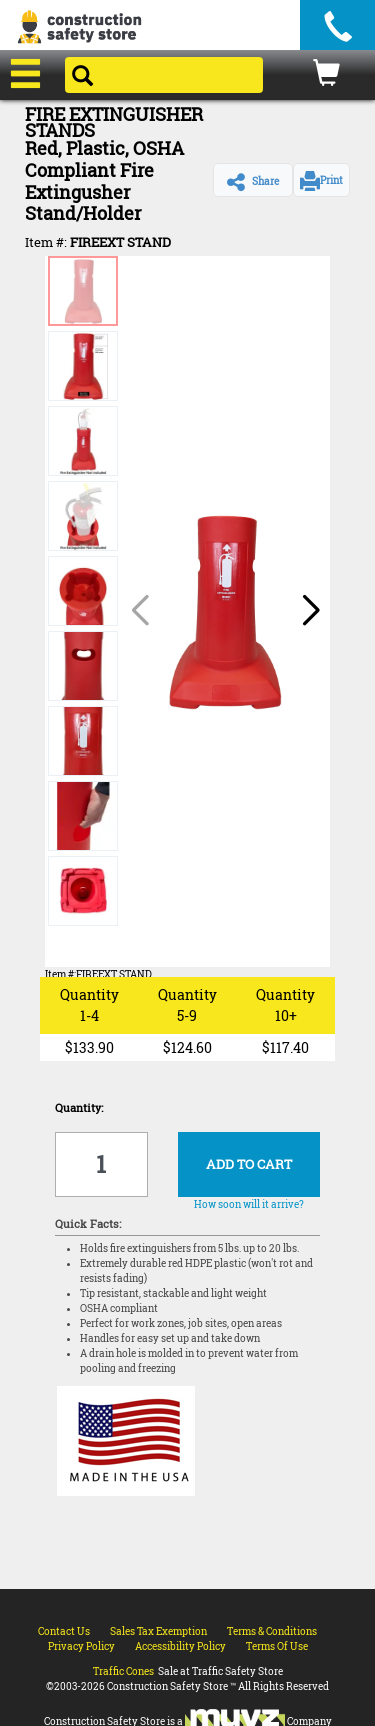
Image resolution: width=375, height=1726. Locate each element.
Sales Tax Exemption (158, 1631)
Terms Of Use (277, 1646)
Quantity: (79, 1107)
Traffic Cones (123, 1671)
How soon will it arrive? (249, 1204)
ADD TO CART (249, 1164)
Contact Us (64, 1631)
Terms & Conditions (272, 1631)
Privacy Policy (81, 1646)
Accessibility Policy (180, 1646)
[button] (253, 180)
